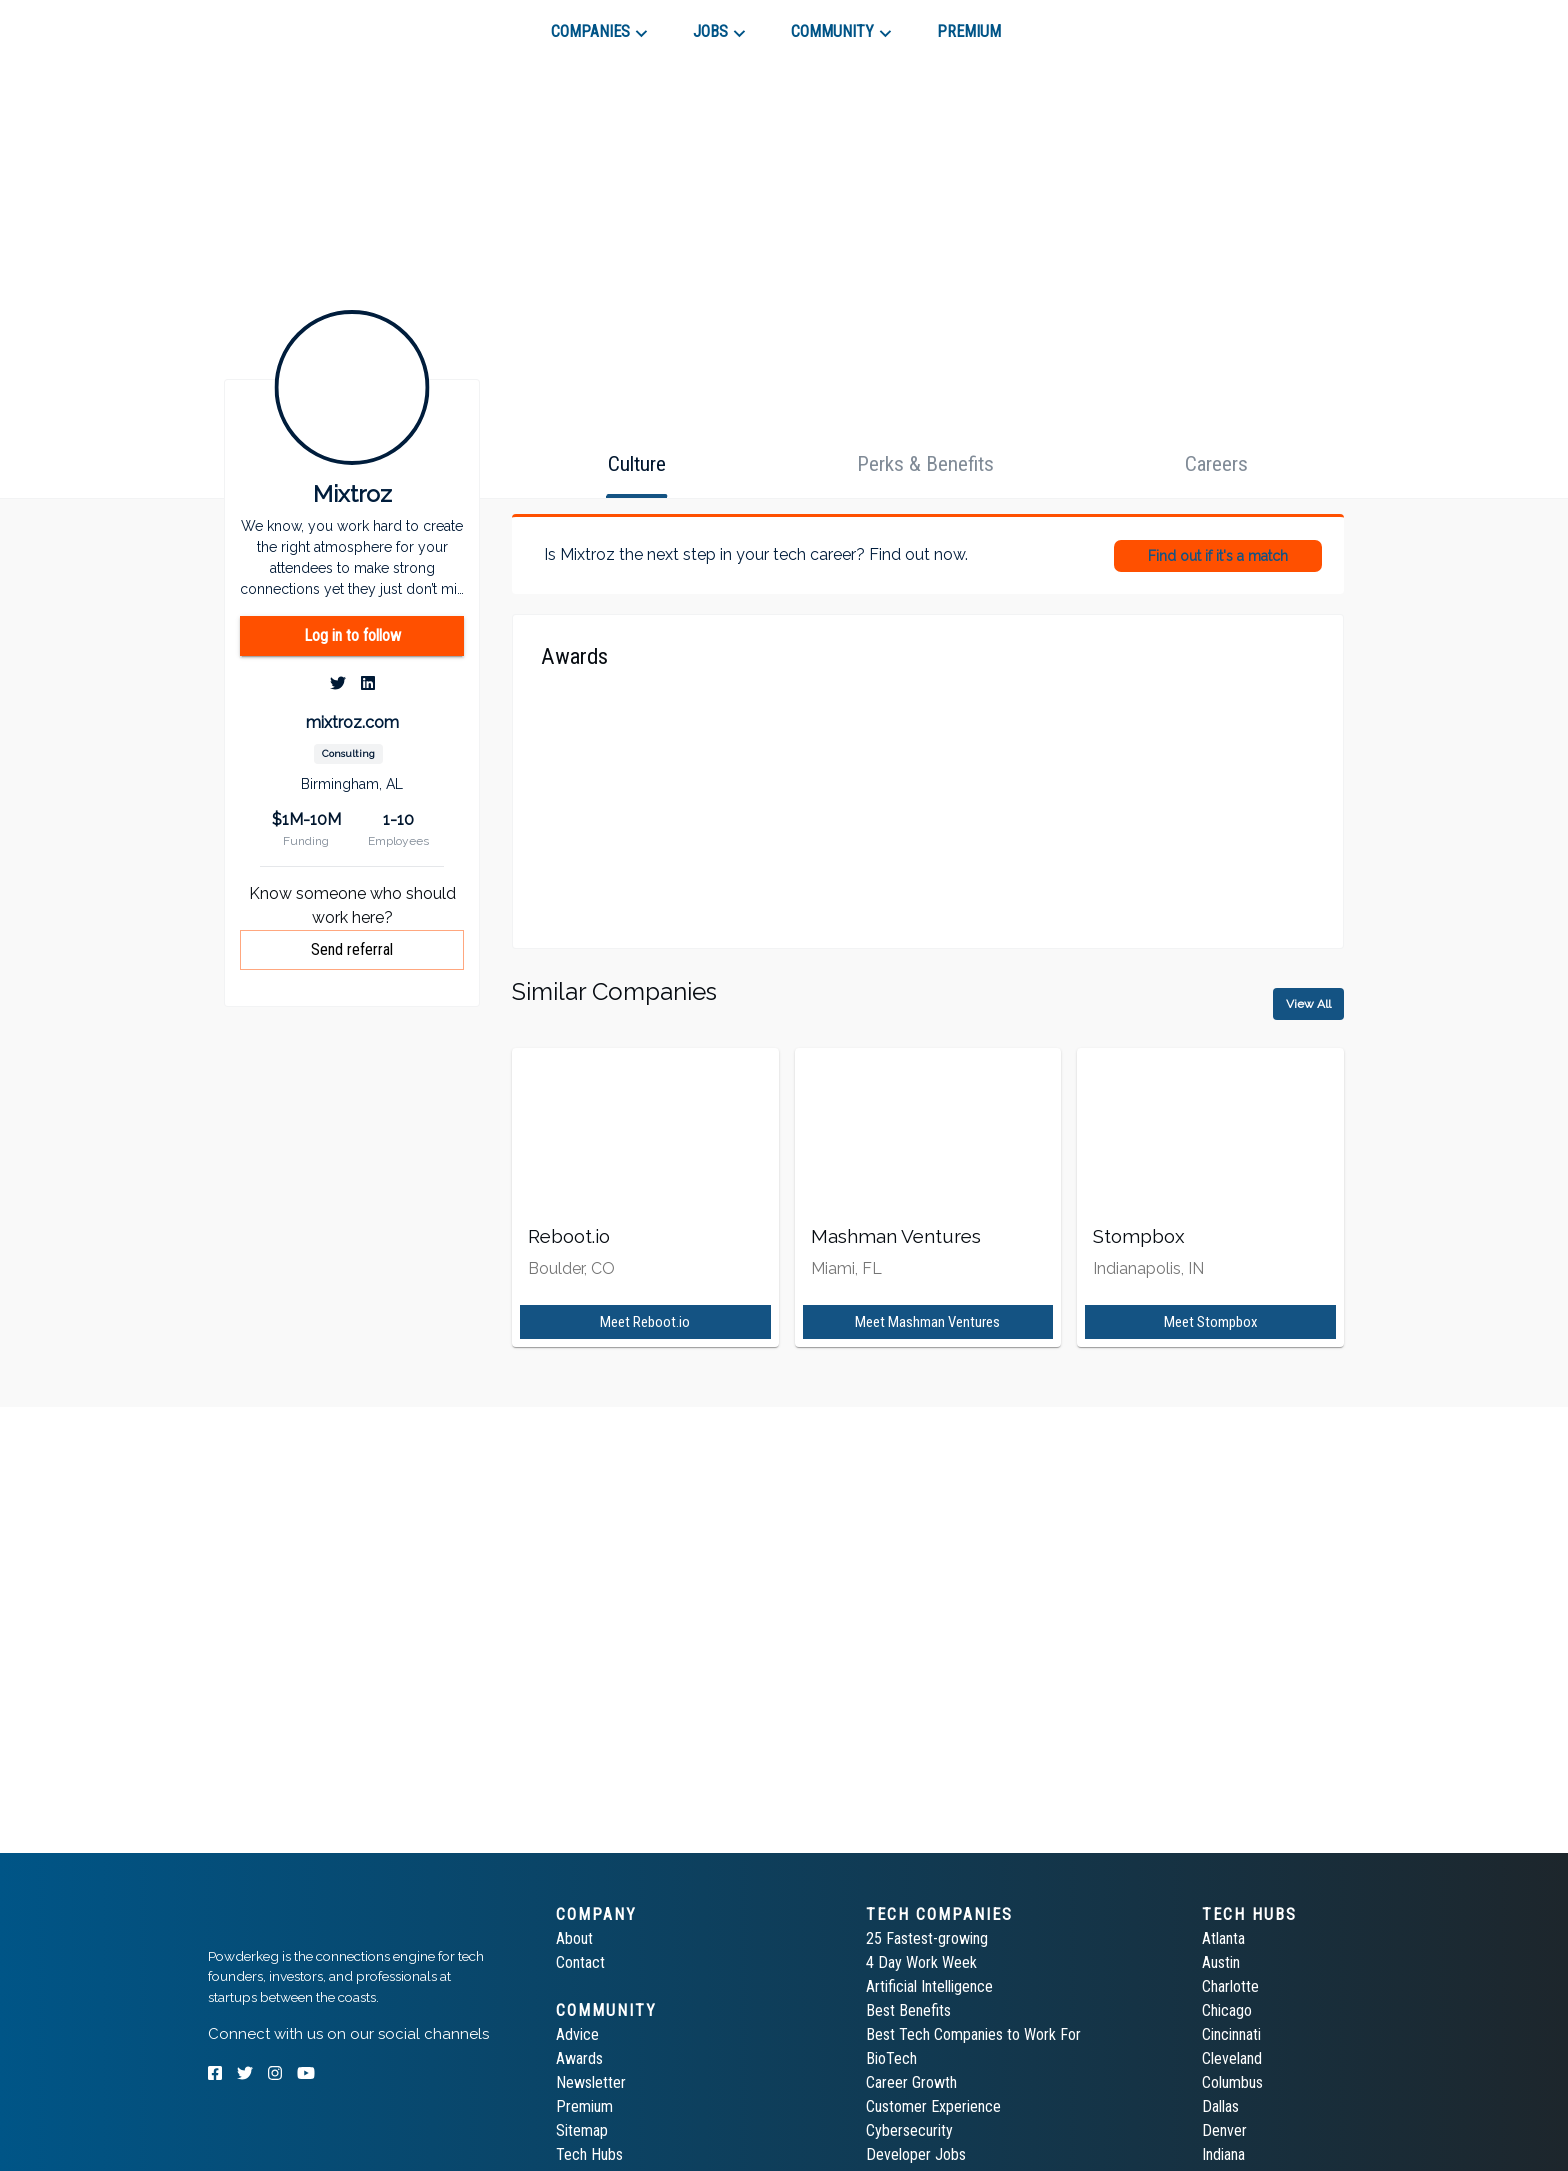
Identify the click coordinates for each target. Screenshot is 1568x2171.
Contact (580, 1962)
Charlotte (1230, 1986)
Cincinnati (1231, 2034)
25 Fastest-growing (927, 1938)
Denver (1224, 2130)
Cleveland (1232, 2058)
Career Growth (911, 2082)
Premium (584, 2106)
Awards (579, 2058)
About (574, 1938)
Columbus (1232, 2082)
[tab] (279, 24)
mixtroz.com (352, 722)
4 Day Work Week (921, 1962)
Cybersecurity (909, 2130)
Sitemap (582, 2130)
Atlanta (1223, 1938)
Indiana (1223, 2154)
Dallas (1220, 2106)
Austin (1221, 1962)
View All (1308, 1004)
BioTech (891, 2058)
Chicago (1227, 2010)
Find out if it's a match (1218, 556)
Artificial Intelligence (929, 1986)
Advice (577, 2034)
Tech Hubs (589, 2154)
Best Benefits (908, 2010)
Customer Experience (933, 2106)
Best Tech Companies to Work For (973, 2034)
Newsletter (591, 2082)
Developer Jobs (916, 2154)
